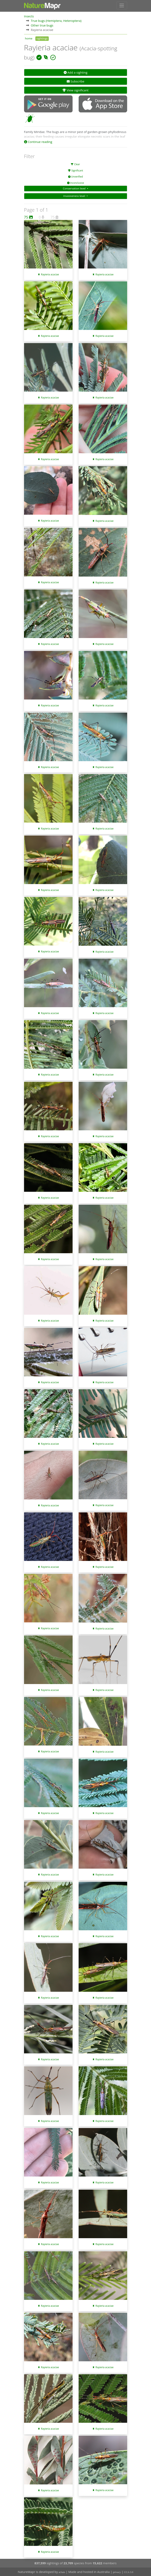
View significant (75, 90)
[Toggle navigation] (121, 5)
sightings (42, 38)
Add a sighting (76, 72)
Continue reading (38, 142)
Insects (29, 16)
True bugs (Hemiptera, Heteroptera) (56, 21)
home (28, 38)
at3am (62, 2572)
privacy (117, 2572)
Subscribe (75, 81)
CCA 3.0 (128, 2572)
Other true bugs (42, 25)
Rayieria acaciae (50, 274)
